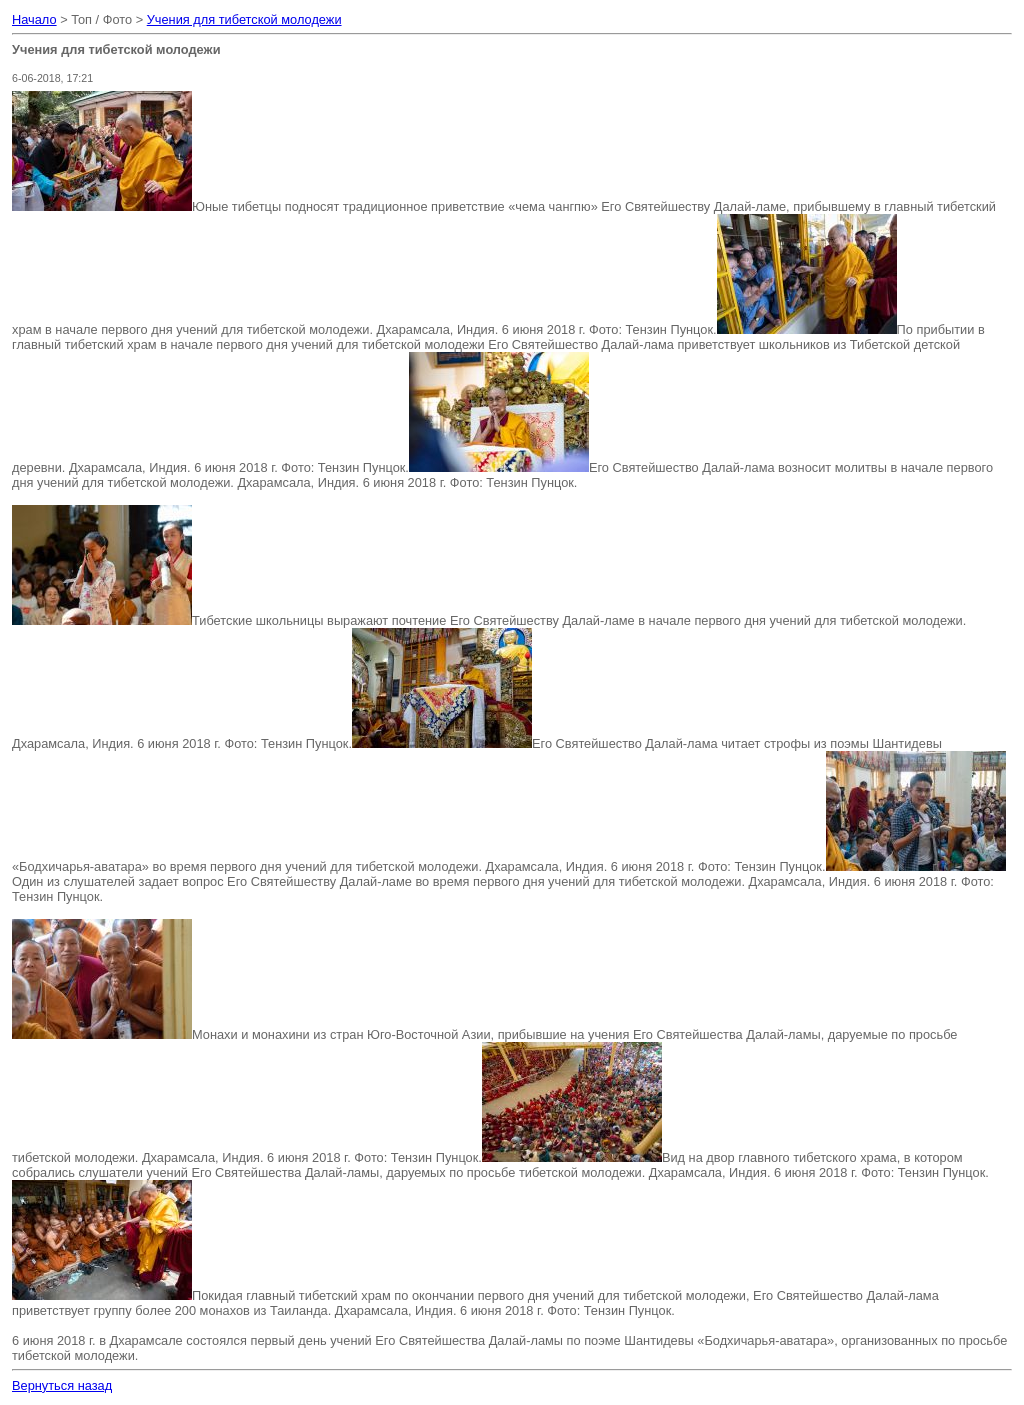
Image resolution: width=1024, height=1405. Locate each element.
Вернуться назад (62, 1385)
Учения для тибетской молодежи (244, 19)
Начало (34, 19)
